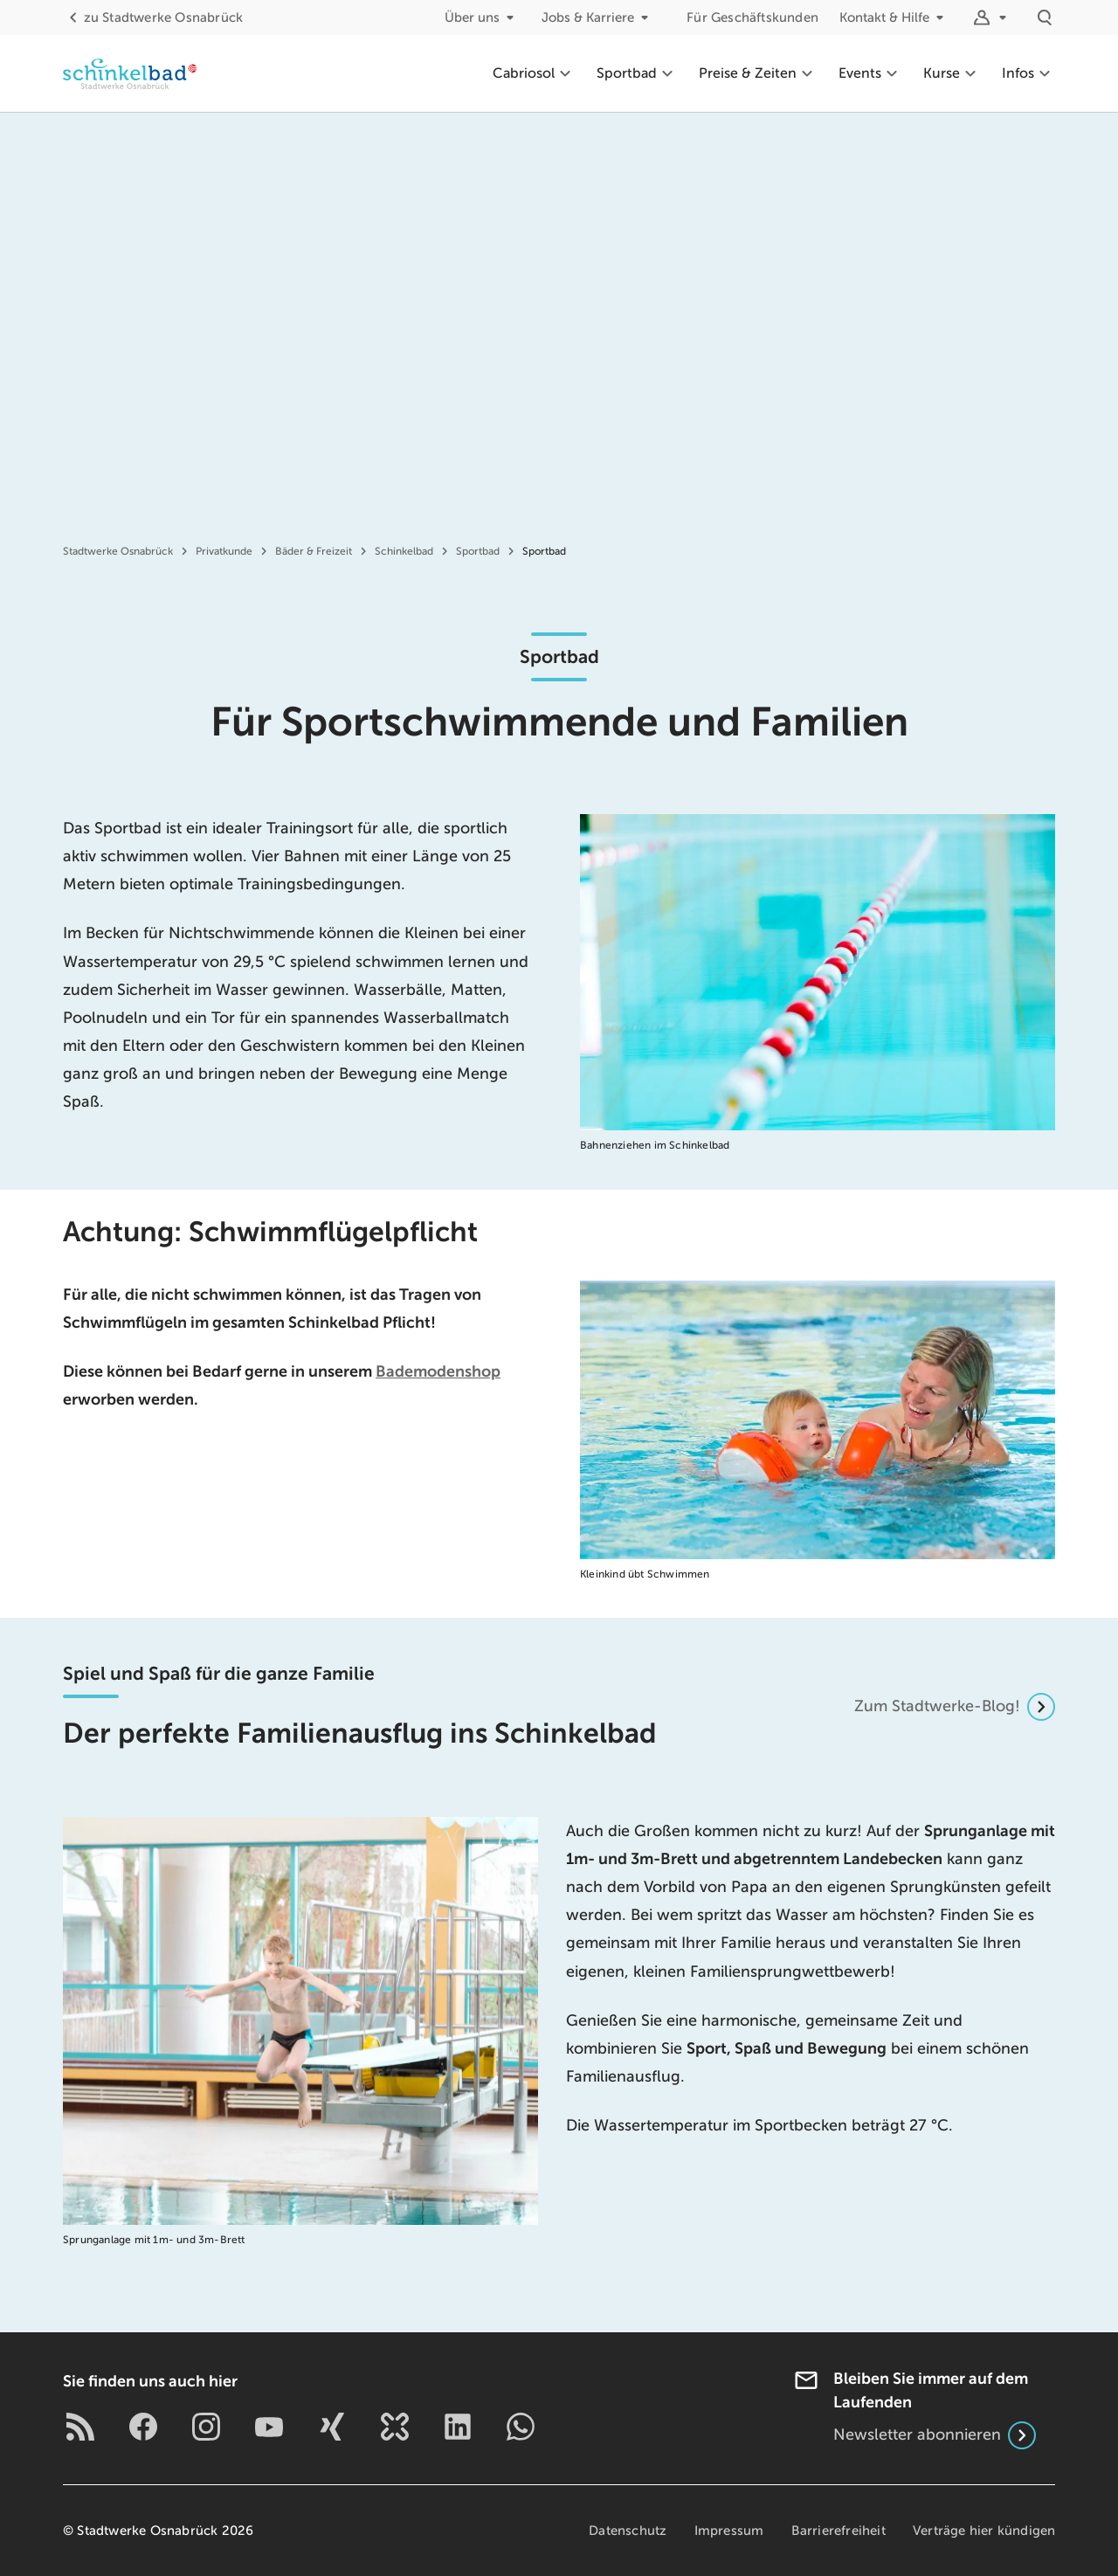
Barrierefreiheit (837, 2531)
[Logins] (992, 17)
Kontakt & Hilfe (894, 17)
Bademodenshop (438, 1371)
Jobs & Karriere (598, 17)
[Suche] (1045, 17)
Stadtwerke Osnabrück (153, 17)
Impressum (728, 2531)
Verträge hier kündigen (984, 2531)
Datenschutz (625, 2531)
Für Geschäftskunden (752, 17)
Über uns (483, 17)
